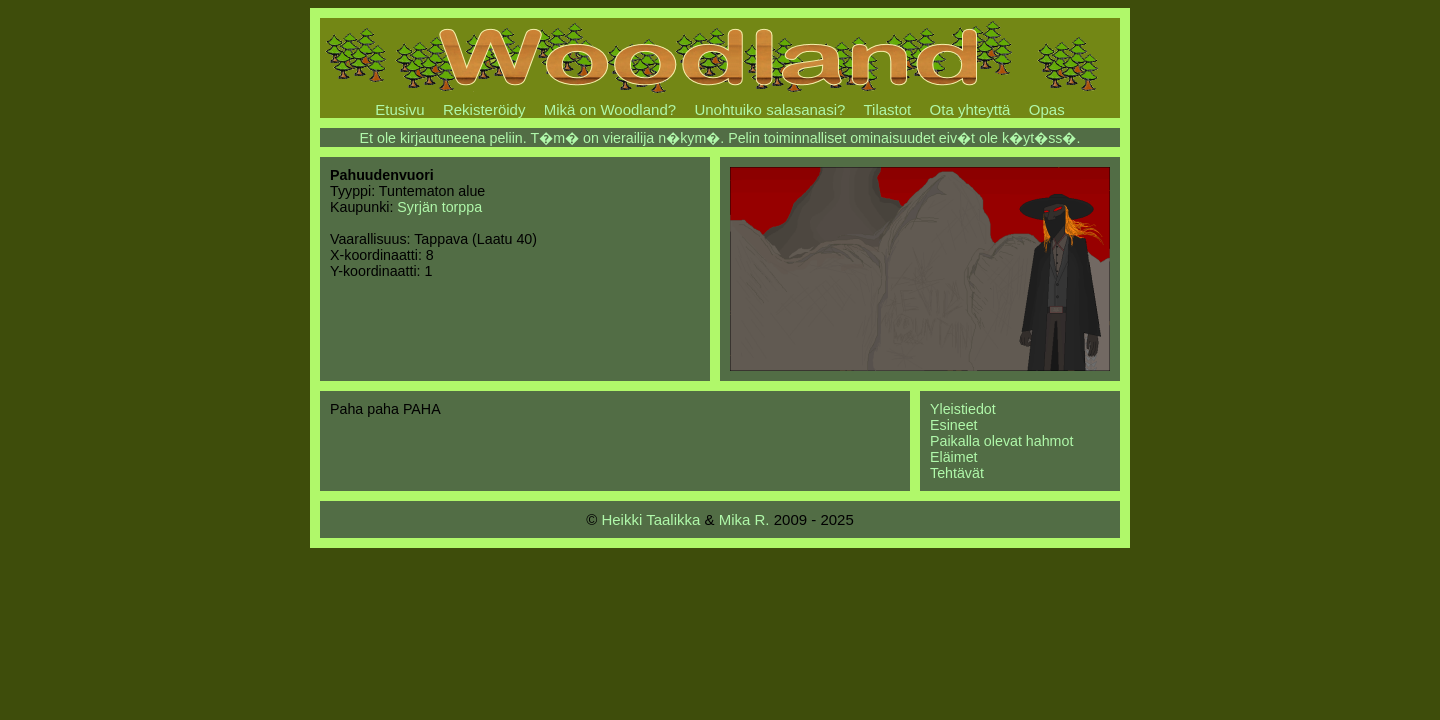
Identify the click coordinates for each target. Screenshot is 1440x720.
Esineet (954, 425)
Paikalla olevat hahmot (1001, 441)
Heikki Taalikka (650, 519)
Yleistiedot (963, 409)
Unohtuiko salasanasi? (769, 109)
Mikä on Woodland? (610, 109)
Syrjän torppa (439, 207)
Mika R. (744, 519)
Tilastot (887, 109)
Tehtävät (957, 473)
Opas (1047, 109)
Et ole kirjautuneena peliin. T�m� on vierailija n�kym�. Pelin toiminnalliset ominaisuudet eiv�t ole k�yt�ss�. (720, 138)
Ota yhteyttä (970, 109)
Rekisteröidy (484, 109)
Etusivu (399, 109)
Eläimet (954, 457)
